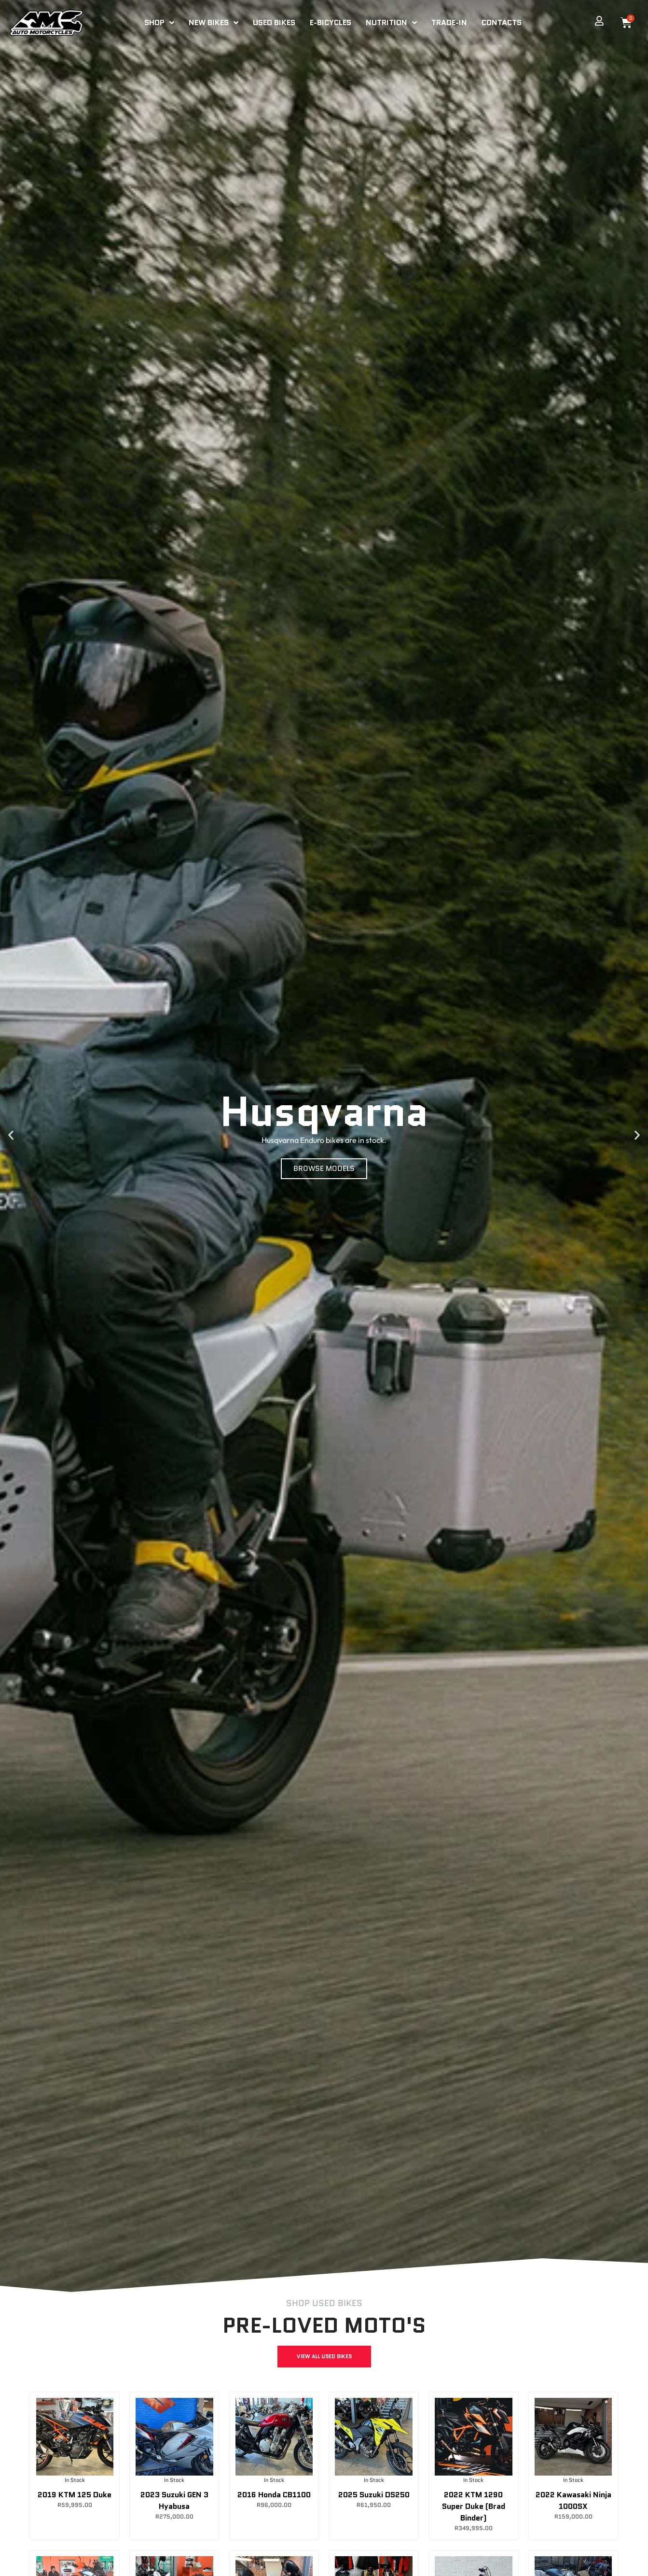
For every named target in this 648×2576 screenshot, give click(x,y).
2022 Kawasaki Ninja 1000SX (573, 2500)
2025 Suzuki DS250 (374, 2494)
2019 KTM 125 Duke (74, 2494)
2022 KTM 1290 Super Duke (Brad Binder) (473, 2506)
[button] (11, 1135)
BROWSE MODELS (324, 1168)
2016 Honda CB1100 (274, 2494)
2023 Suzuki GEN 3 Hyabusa (174, 2500)
